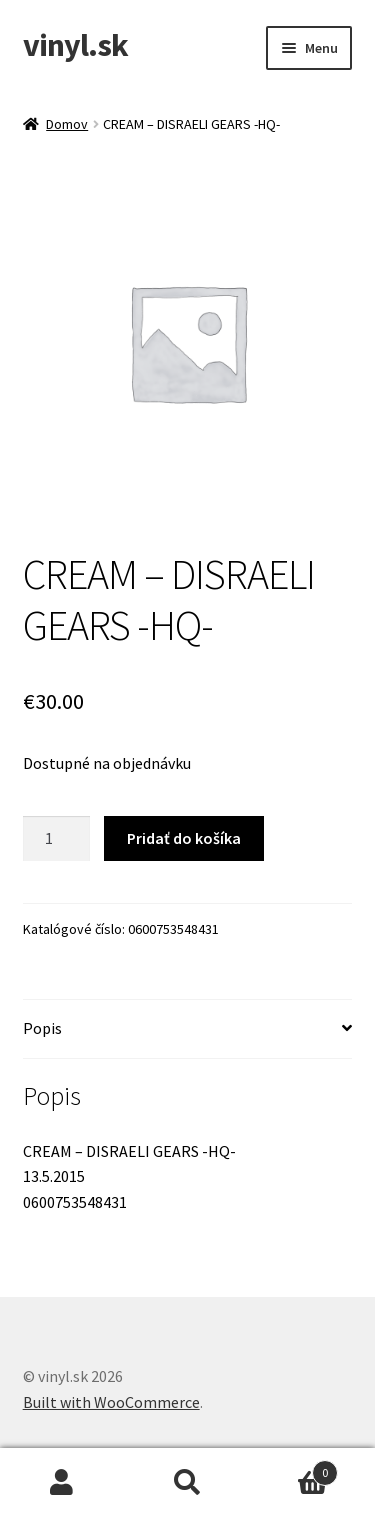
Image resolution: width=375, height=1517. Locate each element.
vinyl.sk (75, 45)
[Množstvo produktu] (57, 839)
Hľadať (187, 1483)
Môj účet (62, 1483)
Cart (294, 1468)
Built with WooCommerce (111, 1402)
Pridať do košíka (184, 838)
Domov (67, 124)
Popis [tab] (42, 1028)
